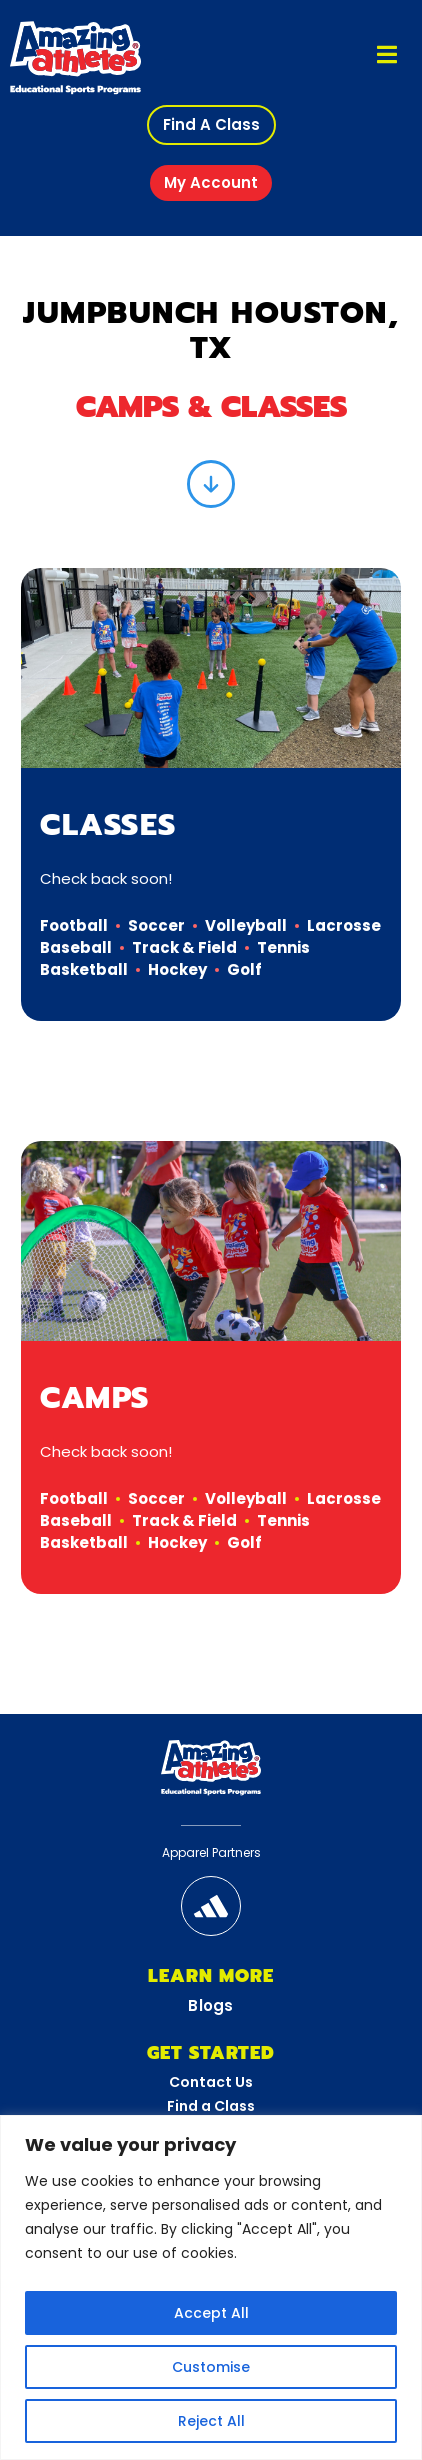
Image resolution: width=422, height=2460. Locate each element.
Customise (211, 2367)
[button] (211, 125)
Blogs (211, 2005)
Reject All (211, 2421)
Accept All (211, 2313)
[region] (211, 2287)
